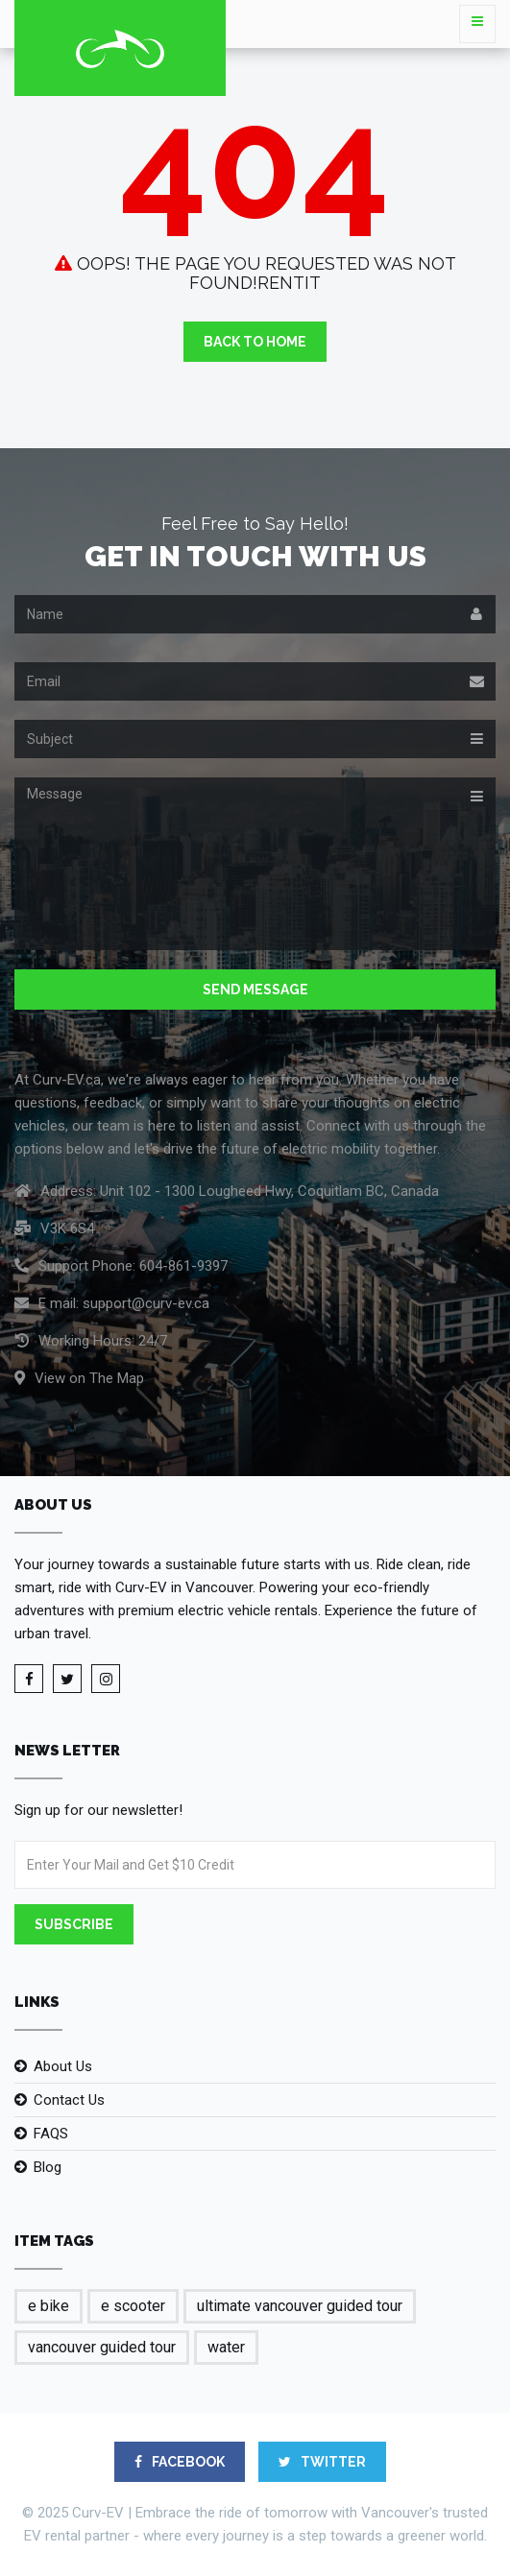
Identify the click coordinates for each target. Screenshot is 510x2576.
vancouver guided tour (102, 2347)
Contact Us (69, 2100)
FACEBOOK (179, 2461)
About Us (63, 2066)
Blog (47, 2167)
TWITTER (322, 2461)
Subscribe (74, 1924)
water (226, 2347)
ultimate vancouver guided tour (299, 2306)
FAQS (51, 2133)
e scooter (133, 2306)
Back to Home (255, 341)
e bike (48, 2306)
